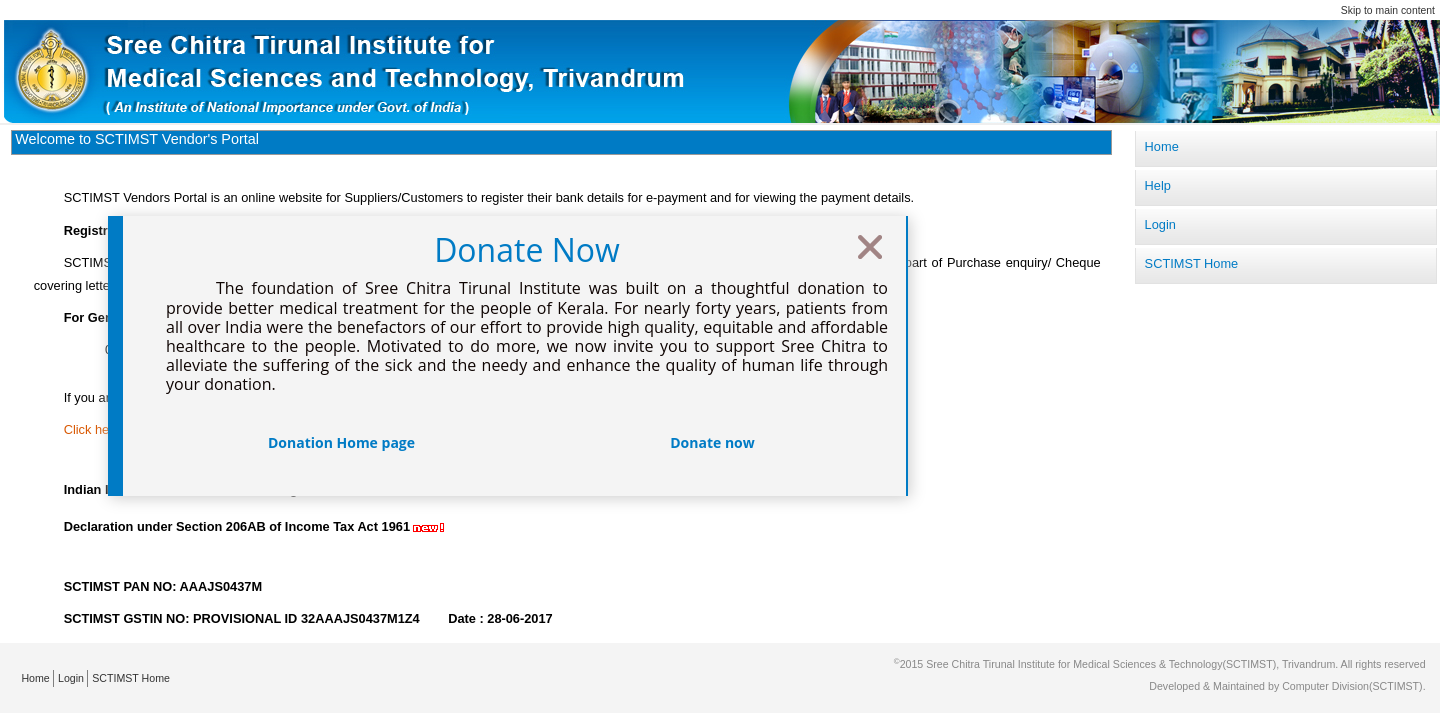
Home (35, 678)
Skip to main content (1388, 10)
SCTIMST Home (131, 678)
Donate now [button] (712, 442)
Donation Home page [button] (341, 442)
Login (71, 678)
